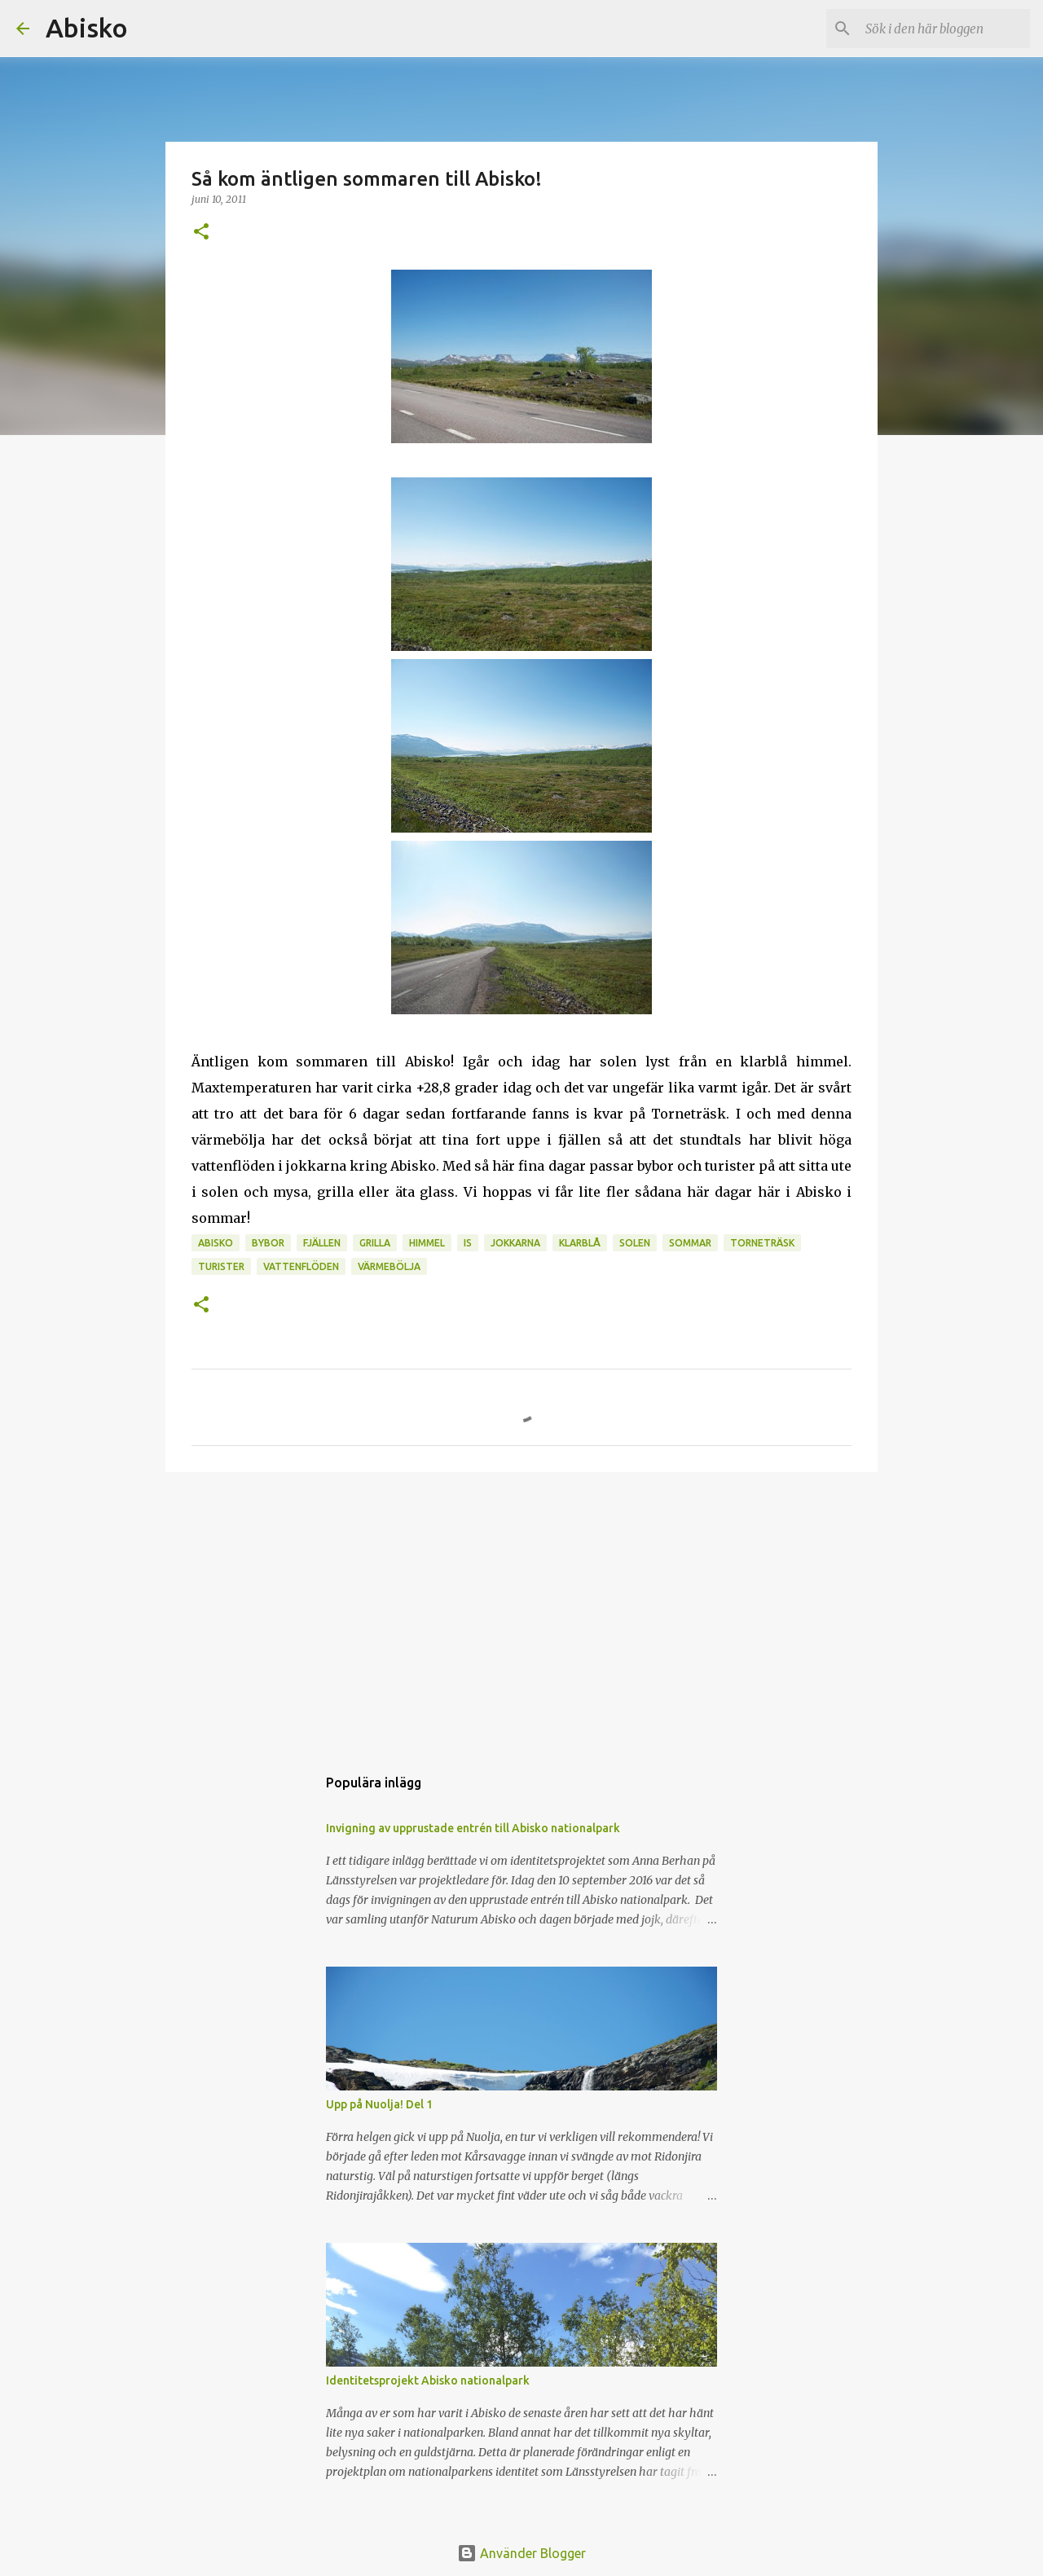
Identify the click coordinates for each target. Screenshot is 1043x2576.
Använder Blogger (521, 2553)
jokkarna (515, 1242)
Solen (634, 1242)
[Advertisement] (521, 1611)
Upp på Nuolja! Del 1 (379, 2104)
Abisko (87, 27)
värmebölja (389, 1266)
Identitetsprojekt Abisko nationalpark (428, 2380)
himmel (427, 1242)
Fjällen (322, 1242)
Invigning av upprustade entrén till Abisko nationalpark (473, 1828)
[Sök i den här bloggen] (944, 28)
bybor (268, 1242)
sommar (690, 1242)
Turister (221, 1266)
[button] (201, 233)
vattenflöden (301, 1266)
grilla (374, 1242)
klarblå (580, 1242)
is (468, 1242)
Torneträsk (762, 1242)
